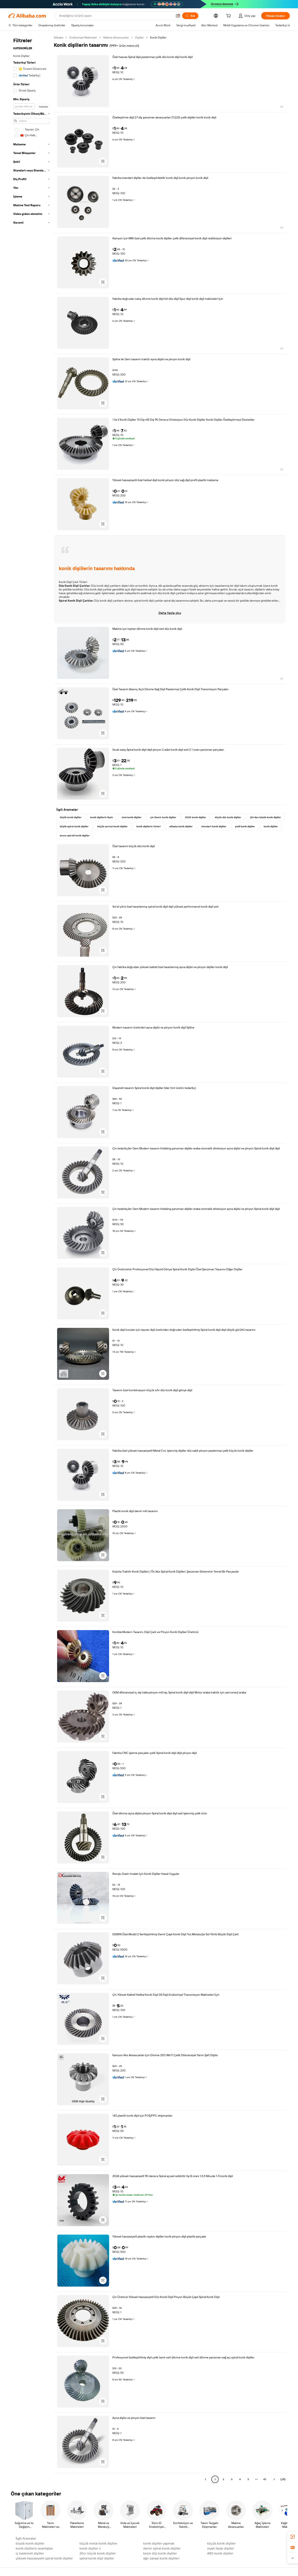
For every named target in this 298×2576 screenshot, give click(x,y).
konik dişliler (271, 826)
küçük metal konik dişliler (98, 2543)
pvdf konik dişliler (245, 826)
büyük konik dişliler (71, 817)
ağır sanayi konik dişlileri (161, 2558)
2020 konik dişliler (195, 817)
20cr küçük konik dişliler (97, 2553)
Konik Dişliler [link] (158, 37)
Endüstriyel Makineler (83, 37)
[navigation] (31, 1260)
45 (264, 2479)
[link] (292, 2536)
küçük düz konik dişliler (228, 817)
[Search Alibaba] (115, 15)
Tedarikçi (129, 79)
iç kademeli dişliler (30, 2553)
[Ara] (190, 15)
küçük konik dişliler (221, 2543)
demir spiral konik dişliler (162, 2548)
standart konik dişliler (213, 826)
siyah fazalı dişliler (220, 2548)
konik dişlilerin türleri (148, 826)
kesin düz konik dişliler (160, 2553)
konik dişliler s (90, 2548)
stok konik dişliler (132, 817)
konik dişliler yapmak (158, 2543)
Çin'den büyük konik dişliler (265, 817)
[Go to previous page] (205, 2479)
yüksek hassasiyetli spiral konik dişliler (44, 2558)
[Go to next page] (274, 2479)
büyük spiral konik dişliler (74, 826)
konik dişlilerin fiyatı (101, 817)
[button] (177, 15)
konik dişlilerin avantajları (34, 2548)
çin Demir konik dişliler (163, 817)
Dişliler (139, 37)
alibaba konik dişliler (181, 826)
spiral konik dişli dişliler (96, 2558)
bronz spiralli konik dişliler (75, 835)
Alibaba (58, 37)
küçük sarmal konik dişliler (112, 826)
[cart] (229, 16)
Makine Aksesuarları (116, 37)
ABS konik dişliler (220, 2553)
